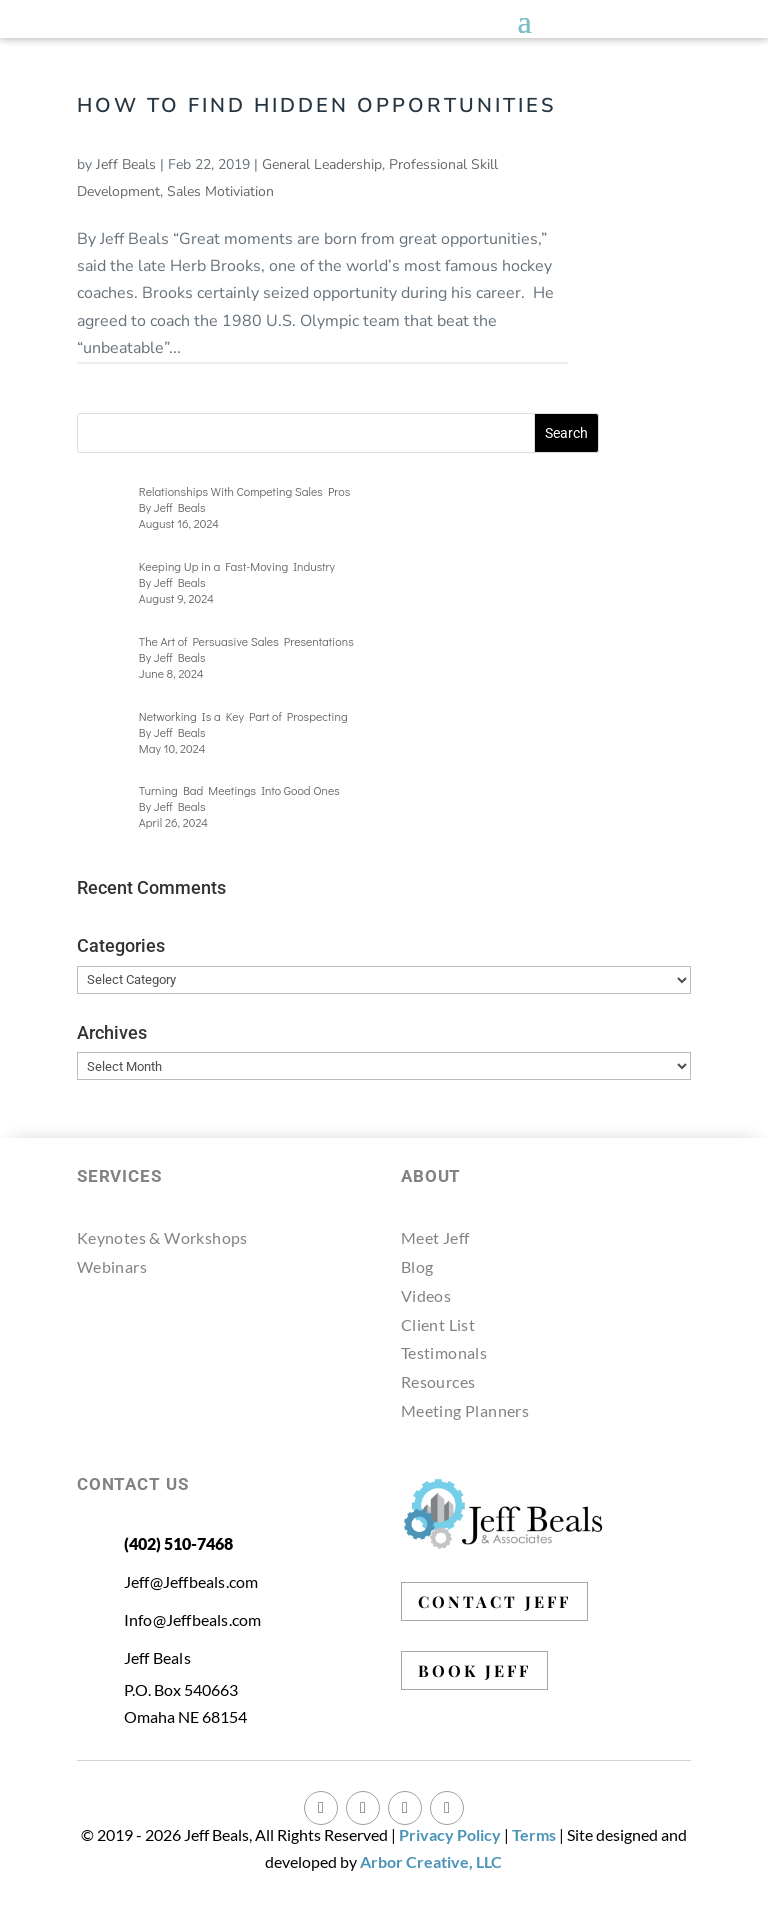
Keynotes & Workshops (162, 1237)
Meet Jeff (435, 1237)
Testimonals (444, 1352)
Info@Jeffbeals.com (193, 1619)
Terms (534, 1834)
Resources (438, 1381)
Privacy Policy (450, 1834)
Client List (438, 1324)
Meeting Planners (465, 1410)
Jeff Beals (126, 164)
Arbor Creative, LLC (431, 1861)
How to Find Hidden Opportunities (316, 105)
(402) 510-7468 (178, 1543)
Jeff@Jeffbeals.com (191, 1581)
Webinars (112, 1266)
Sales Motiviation (220, 191)
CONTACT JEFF (494, 1601)
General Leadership (322, 164)
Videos (426, 1295)
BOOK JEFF (474, 1670)
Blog (417, 1266)
